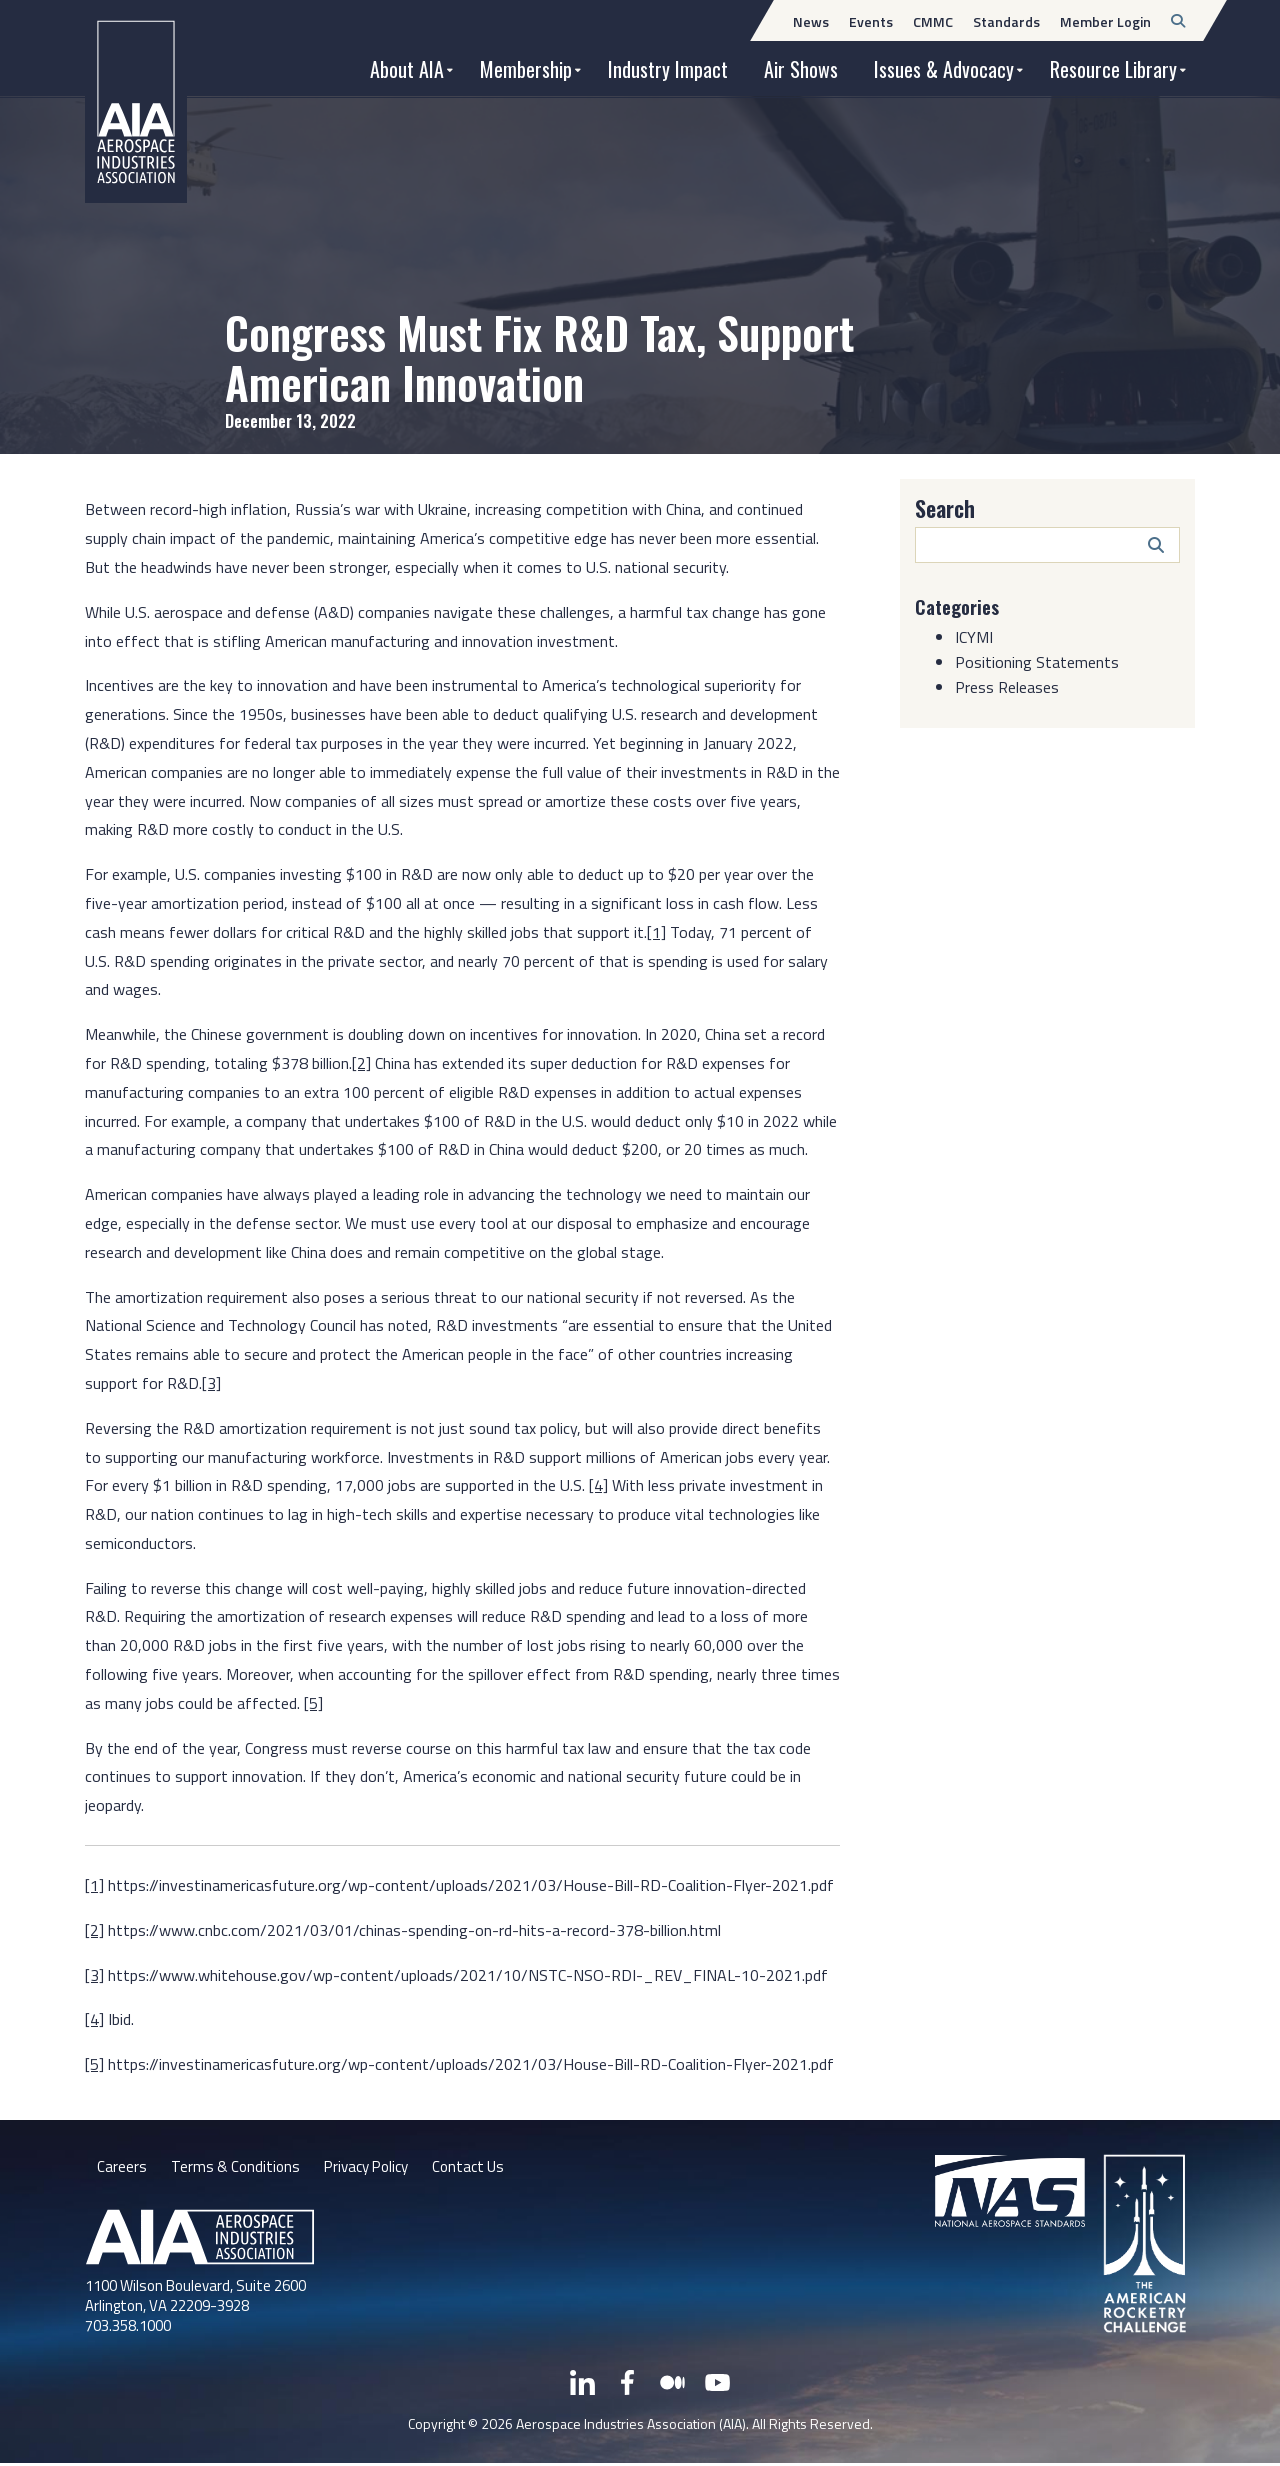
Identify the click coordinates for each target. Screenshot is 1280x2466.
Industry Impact (668, 69)
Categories (961, 606)
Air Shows (801, 69)
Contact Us (483, 2168)
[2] (361, 1063)
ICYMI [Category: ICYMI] (974, 637)
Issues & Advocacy (944, 69)
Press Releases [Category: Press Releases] (1007, 687)
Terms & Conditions (237, 2168)
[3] (211, 1383)
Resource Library (1113, 69)
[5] (313, 1703)
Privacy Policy (374, 2168)
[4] (598, 1485)
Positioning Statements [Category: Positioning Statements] (1037, 662)
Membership (526, 69)
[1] (656, 932)
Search (945, 508)
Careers (122, 2168)
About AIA (407, 69)
